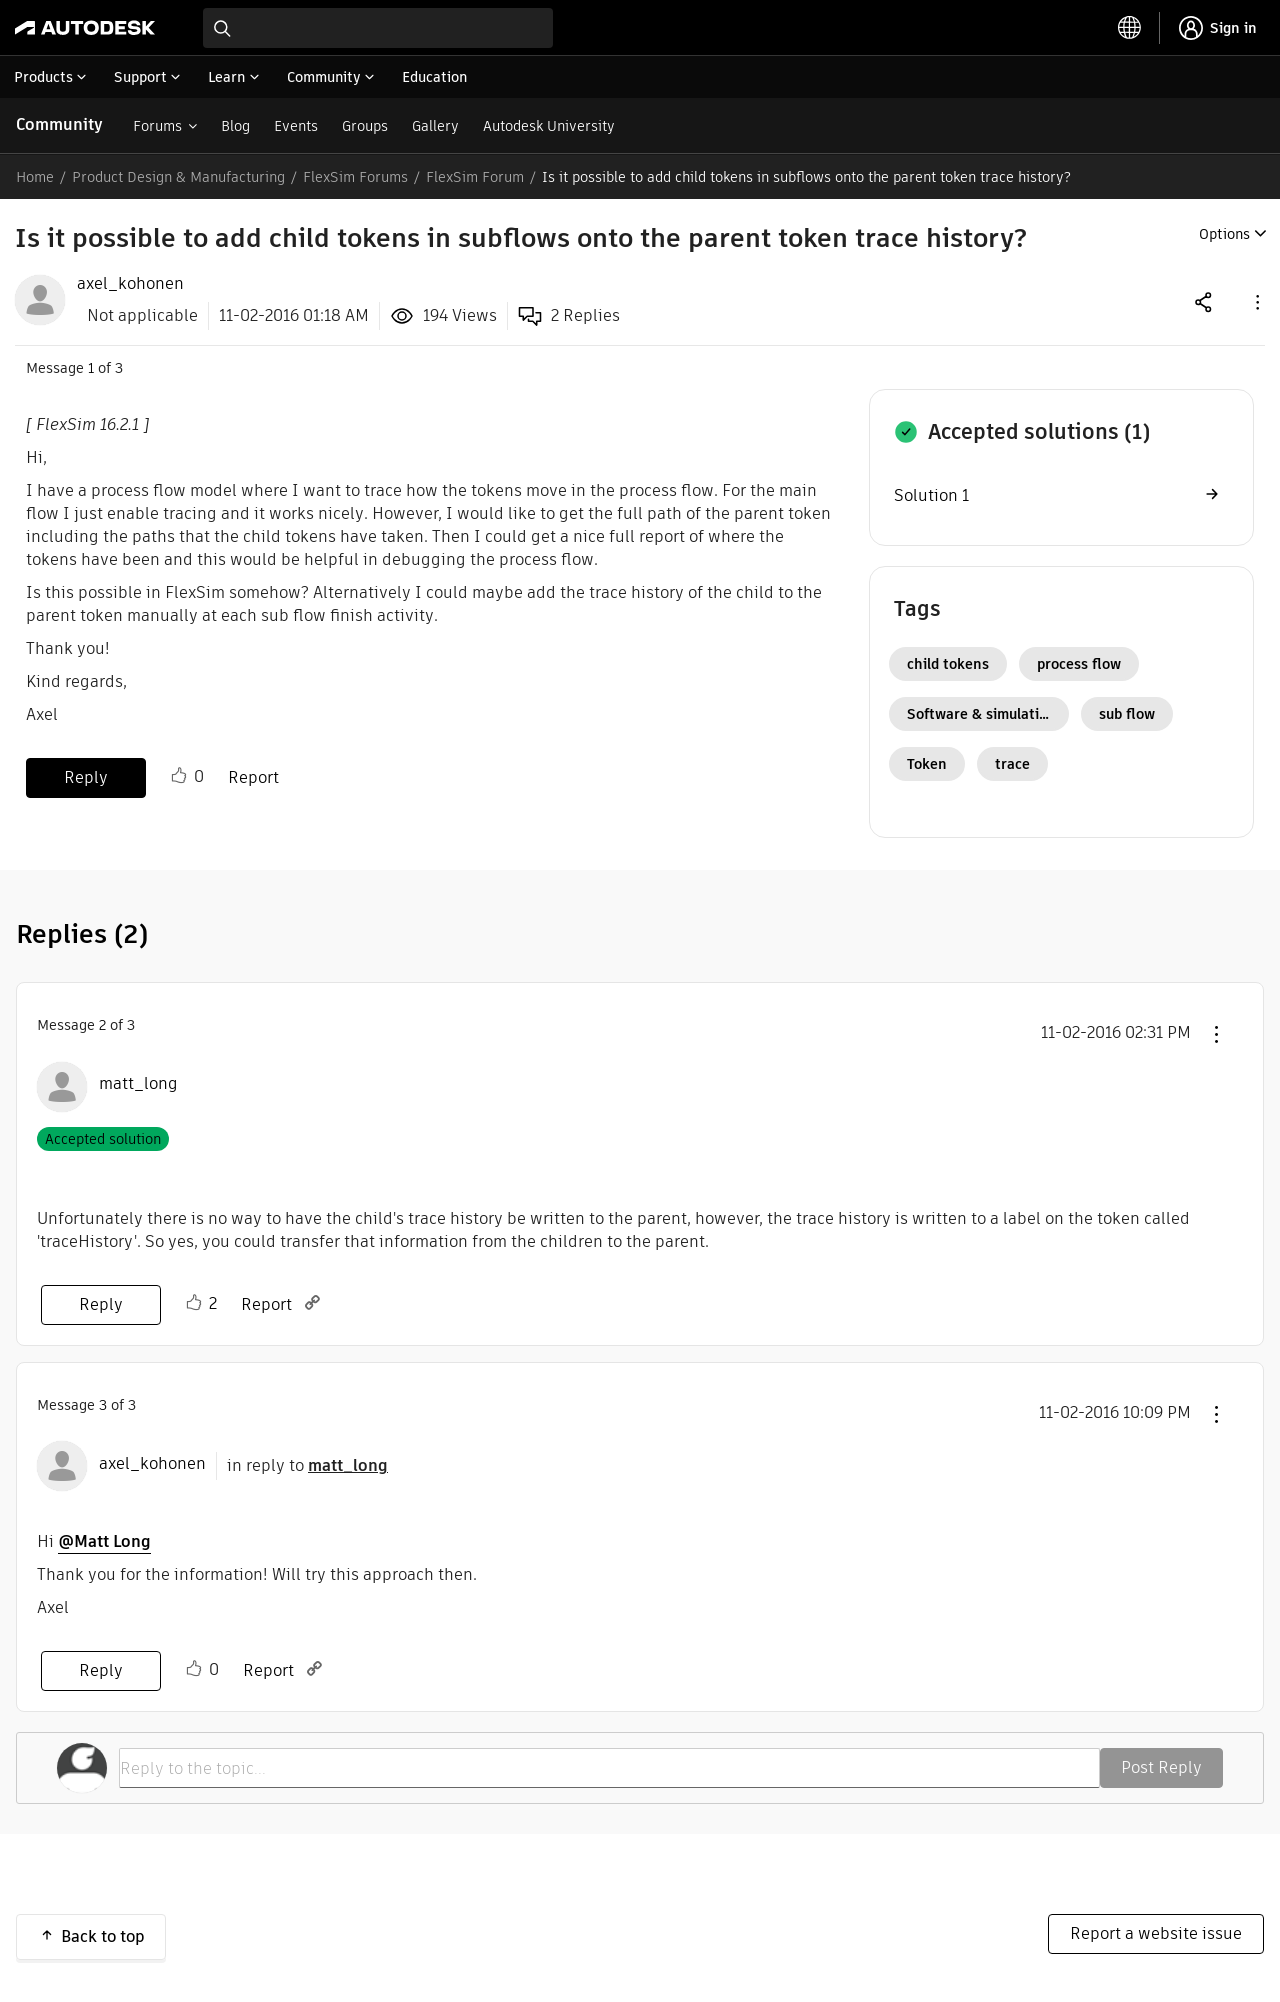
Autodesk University (549, 126)
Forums (157, 126)
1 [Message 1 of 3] (91, 368)
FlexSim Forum (475, 177)
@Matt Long (104, 1541)
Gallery (435, 126)
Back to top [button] (103, 1936)
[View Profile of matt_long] (138, 1084)
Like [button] (179, 776)
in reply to (307, 1465)
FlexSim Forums (355, 177)
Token (927, 764)
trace (1012, 764)
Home (35, 177)
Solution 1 (931, 495)
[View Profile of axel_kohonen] (130, 284)
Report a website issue (1156, 1933)
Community (59, 124)
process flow (1079, 664)
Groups (365, 126)
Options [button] (1224, 234)
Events (296, 126)
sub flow (1127, 714)
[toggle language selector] (1130, 28)
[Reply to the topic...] (609, 1768)
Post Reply (1161, 1767)
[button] (1256, 301)
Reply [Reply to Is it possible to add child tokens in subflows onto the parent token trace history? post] (86, 777)
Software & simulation (981, 714)
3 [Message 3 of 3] (103, 1405)
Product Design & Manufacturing (178, 177)
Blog (235, 126)
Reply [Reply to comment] (101, 1304)
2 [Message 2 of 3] (102, 1025)
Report (253, 777)
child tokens (948, 664)
